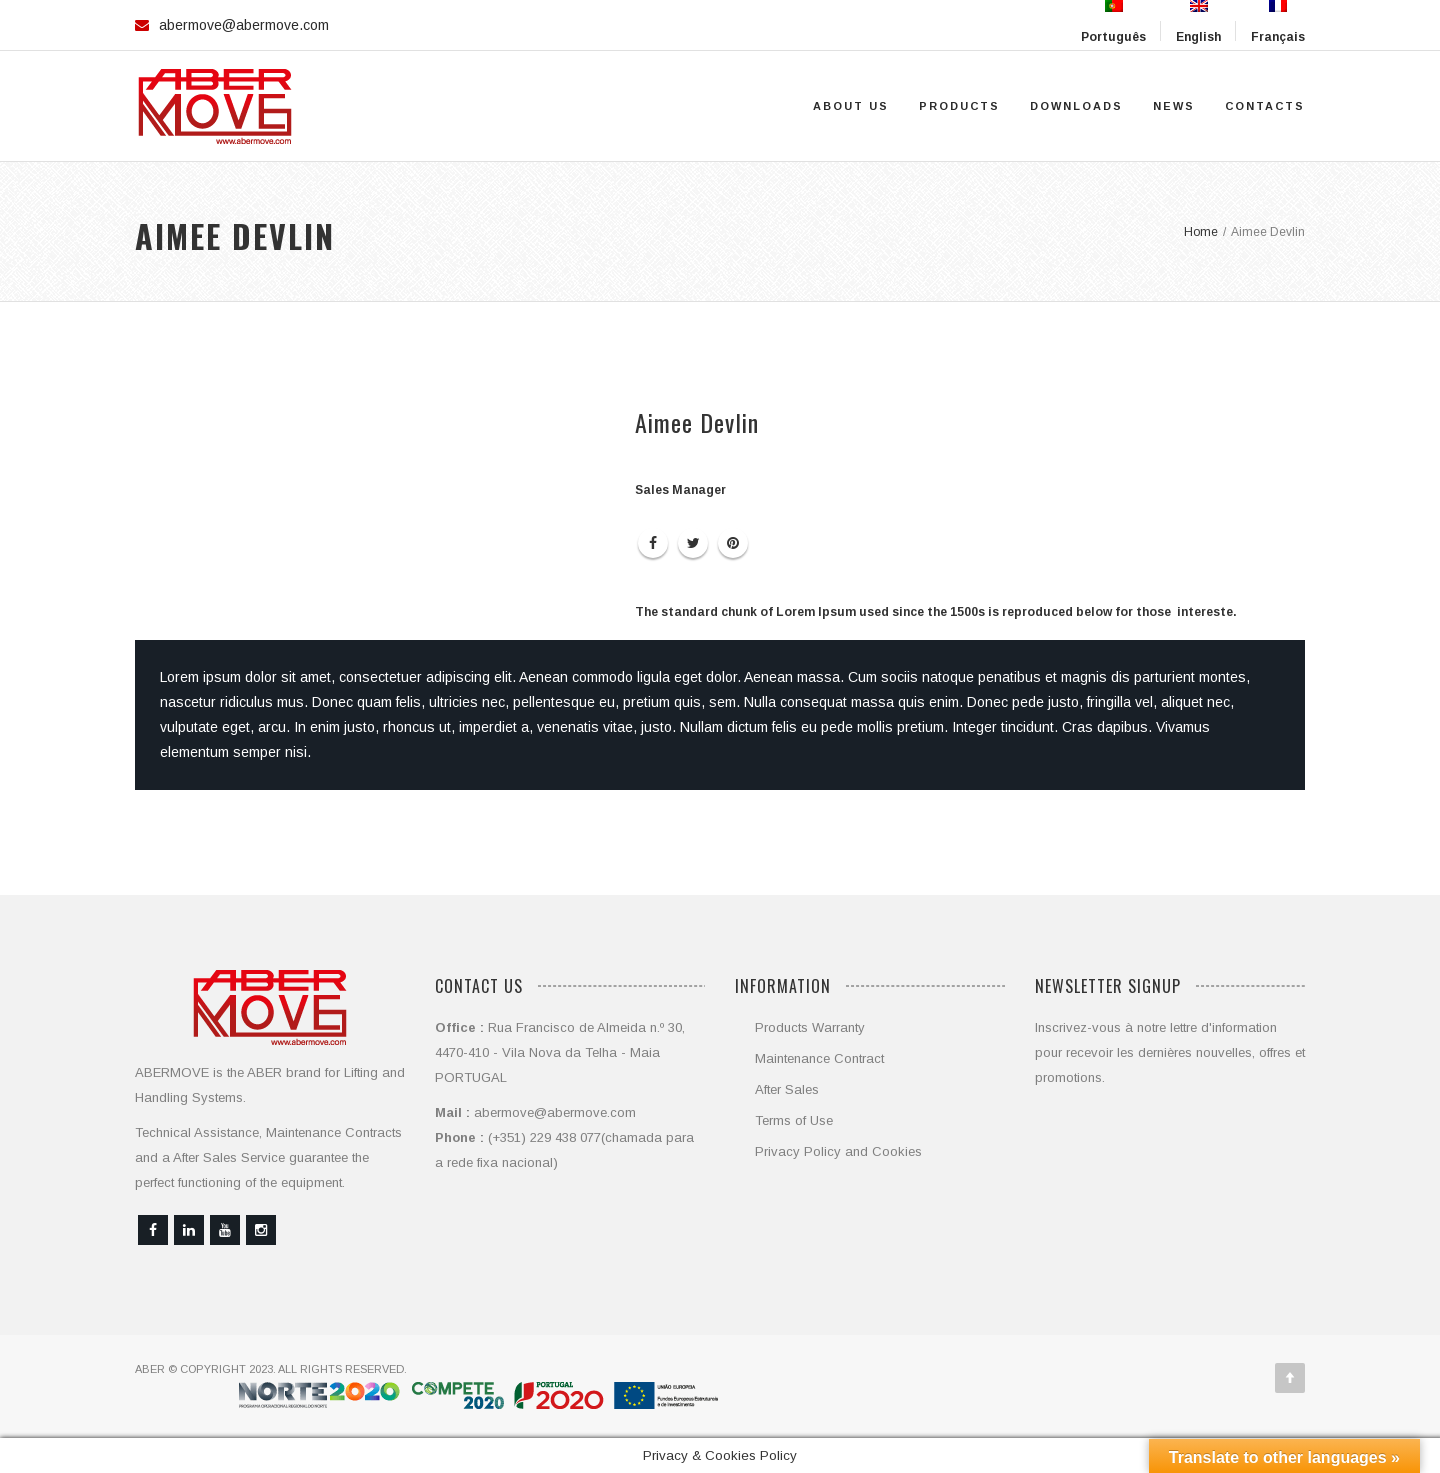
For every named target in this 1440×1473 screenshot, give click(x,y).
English (1198, 22)
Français (1278, 22)
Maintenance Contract (819, 1058)
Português (1113, 22)
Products (959, 106)
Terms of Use (794, 1120)
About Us (851, 106)
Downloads (1076, 106)
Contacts (1265, 106)
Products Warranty (810, 1027)
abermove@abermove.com (244, 25)
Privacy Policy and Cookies (838, 1151)
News (1174, 106)
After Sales (787, 1089)
